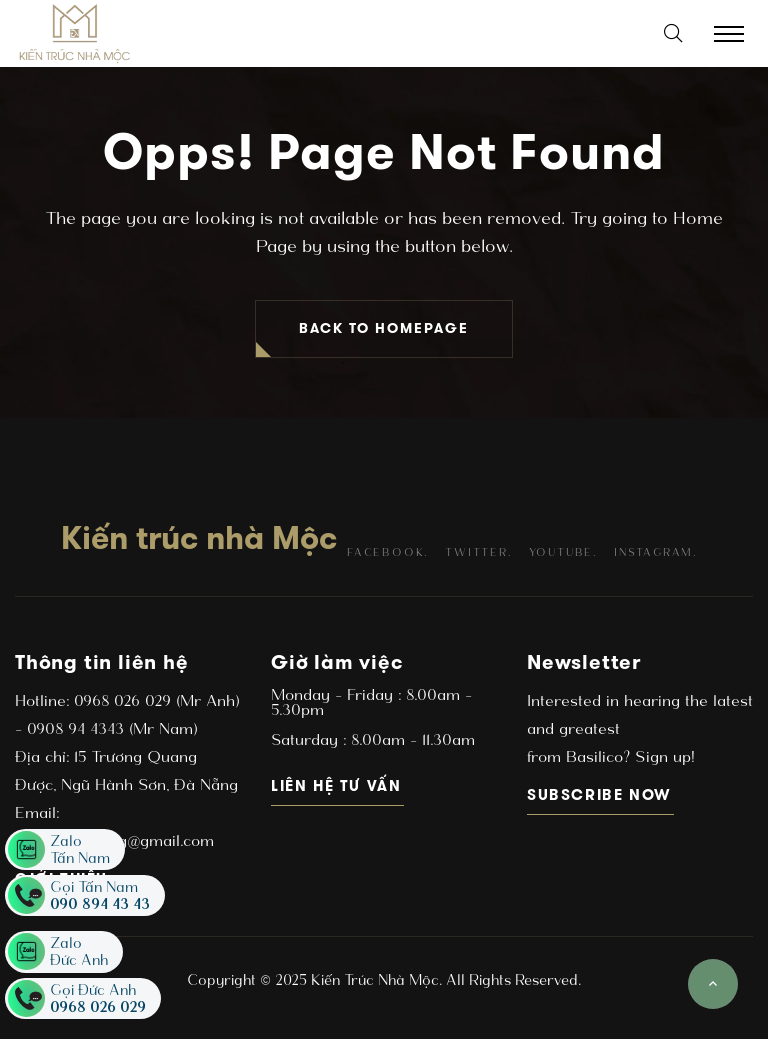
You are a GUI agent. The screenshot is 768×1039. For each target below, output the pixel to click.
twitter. (478, 552)
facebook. (387, 552)
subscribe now (600, 794)
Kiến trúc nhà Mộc (199, 538)
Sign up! (662, 756)
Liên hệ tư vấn (337, 785)
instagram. (655, 552)
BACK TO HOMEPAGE (384, 328)
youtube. (563, 552)
